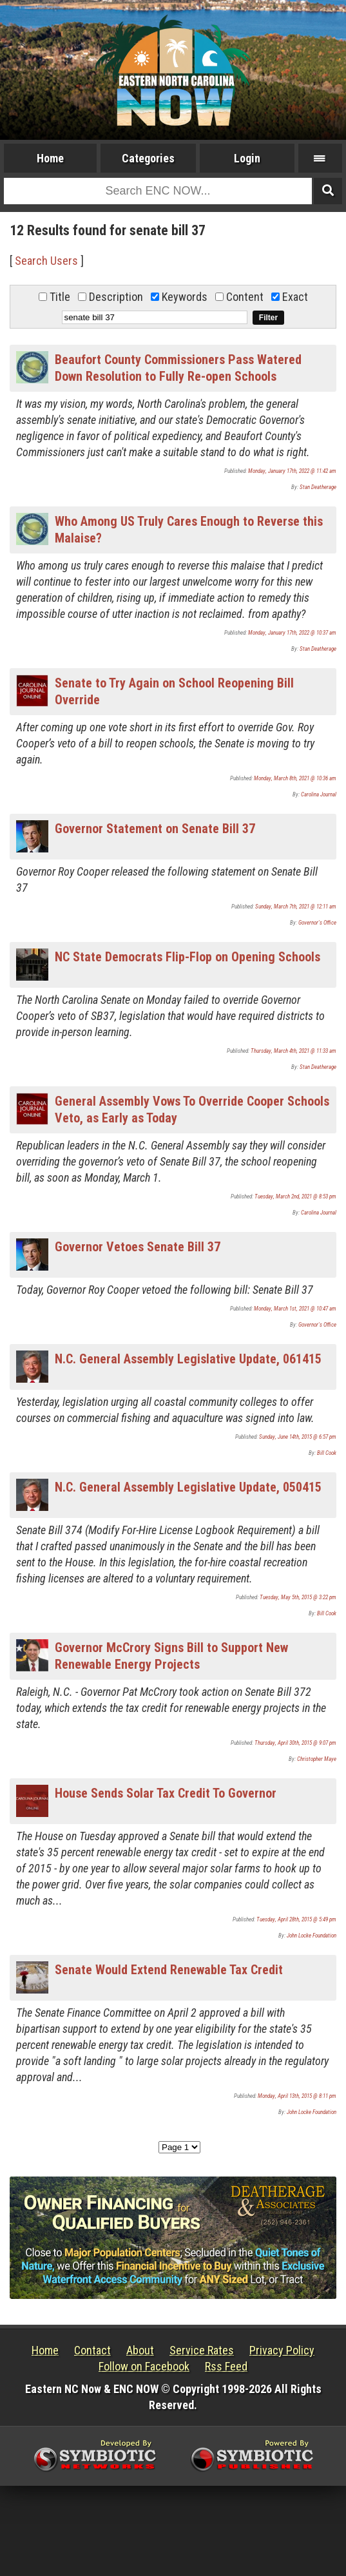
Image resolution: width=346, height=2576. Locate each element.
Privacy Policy (281, 2350)
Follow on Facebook (144, 2366)
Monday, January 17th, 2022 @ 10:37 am (292, 633)
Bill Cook (326, 1453)
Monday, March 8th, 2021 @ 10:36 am (295, 778)
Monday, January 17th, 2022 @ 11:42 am (292, 471)
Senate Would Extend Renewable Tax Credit (169, 1969)
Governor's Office (317, 922)
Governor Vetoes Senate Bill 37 (137, 1246)
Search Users (46, 260)
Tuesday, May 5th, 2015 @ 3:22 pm (298, 1597)
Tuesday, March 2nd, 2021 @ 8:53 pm (295, 1196)
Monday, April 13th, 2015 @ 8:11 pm (297, 2096)
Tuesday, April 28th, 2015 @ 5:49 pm (296, 1919)
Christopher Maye (316, 1759)
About (140, 2350)
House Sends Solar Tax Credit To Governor (165, 1793)
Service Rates (201, 2350)
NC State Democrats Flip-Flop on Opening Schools (187, 957)
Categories (148, 158)
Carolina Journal (318, 794)
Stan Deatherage (318, 487)
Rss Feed (226, 2366)
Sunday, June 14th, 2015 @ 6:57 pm (297, 1437)
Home (50, 158)
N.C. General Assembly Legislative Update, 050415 (188, 1487)
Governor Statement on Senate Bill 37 (155, 828)
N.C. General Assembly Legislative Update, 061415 (188, 1359)
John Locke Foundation (311, 1935)
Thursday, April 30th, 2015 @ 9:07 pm (295, 1743)
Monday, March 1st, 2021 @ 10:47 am (295, 1308)
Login (247, 158)
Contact (92, 2350)
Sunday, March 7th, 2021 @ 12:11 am (295, 906)
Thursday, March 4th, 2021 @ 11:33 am (293, 1051)
